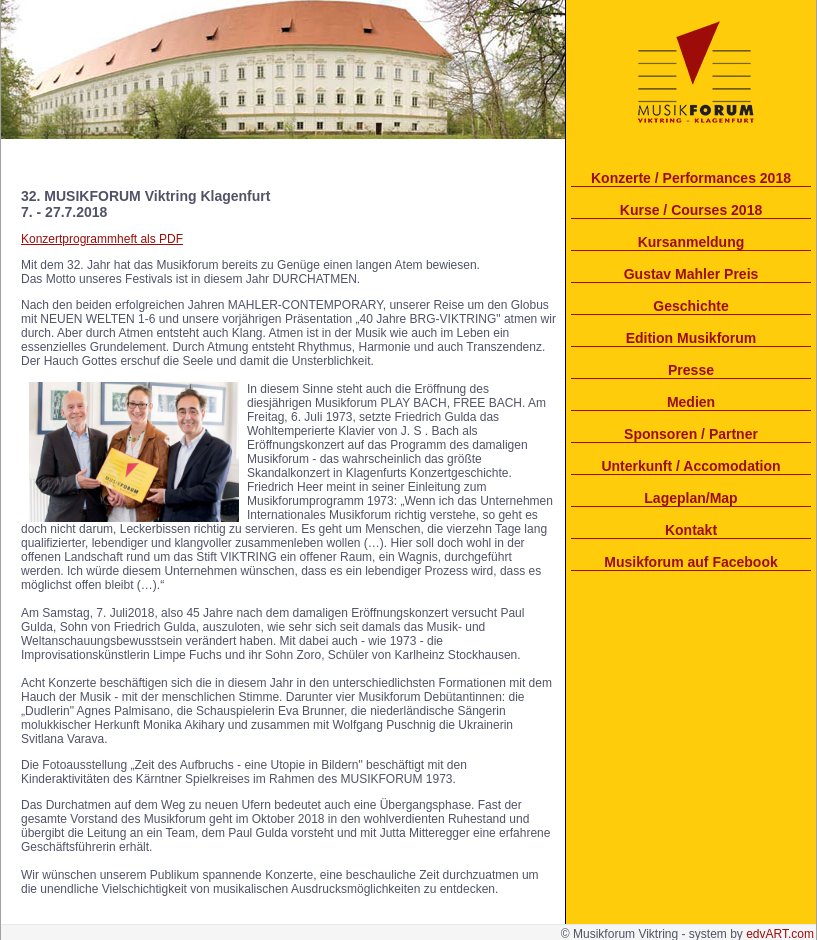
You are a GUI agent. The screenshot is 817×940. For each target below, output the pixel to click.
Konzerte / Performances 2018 (691, 178)
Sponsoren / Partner (691, 434)
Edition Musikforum (691, 338)
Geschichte (690, 306)
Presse (691, 370)
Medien (691, 402)
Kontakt (691, 530)
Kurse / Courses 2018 (691, 210)
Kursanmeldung (691, 242)
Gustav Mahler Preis (691, 274)
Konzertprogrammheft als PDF (102, 239)
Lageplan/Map (690, 498)
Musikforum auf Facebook (690, 562)
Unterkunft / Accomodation (690, 466)
